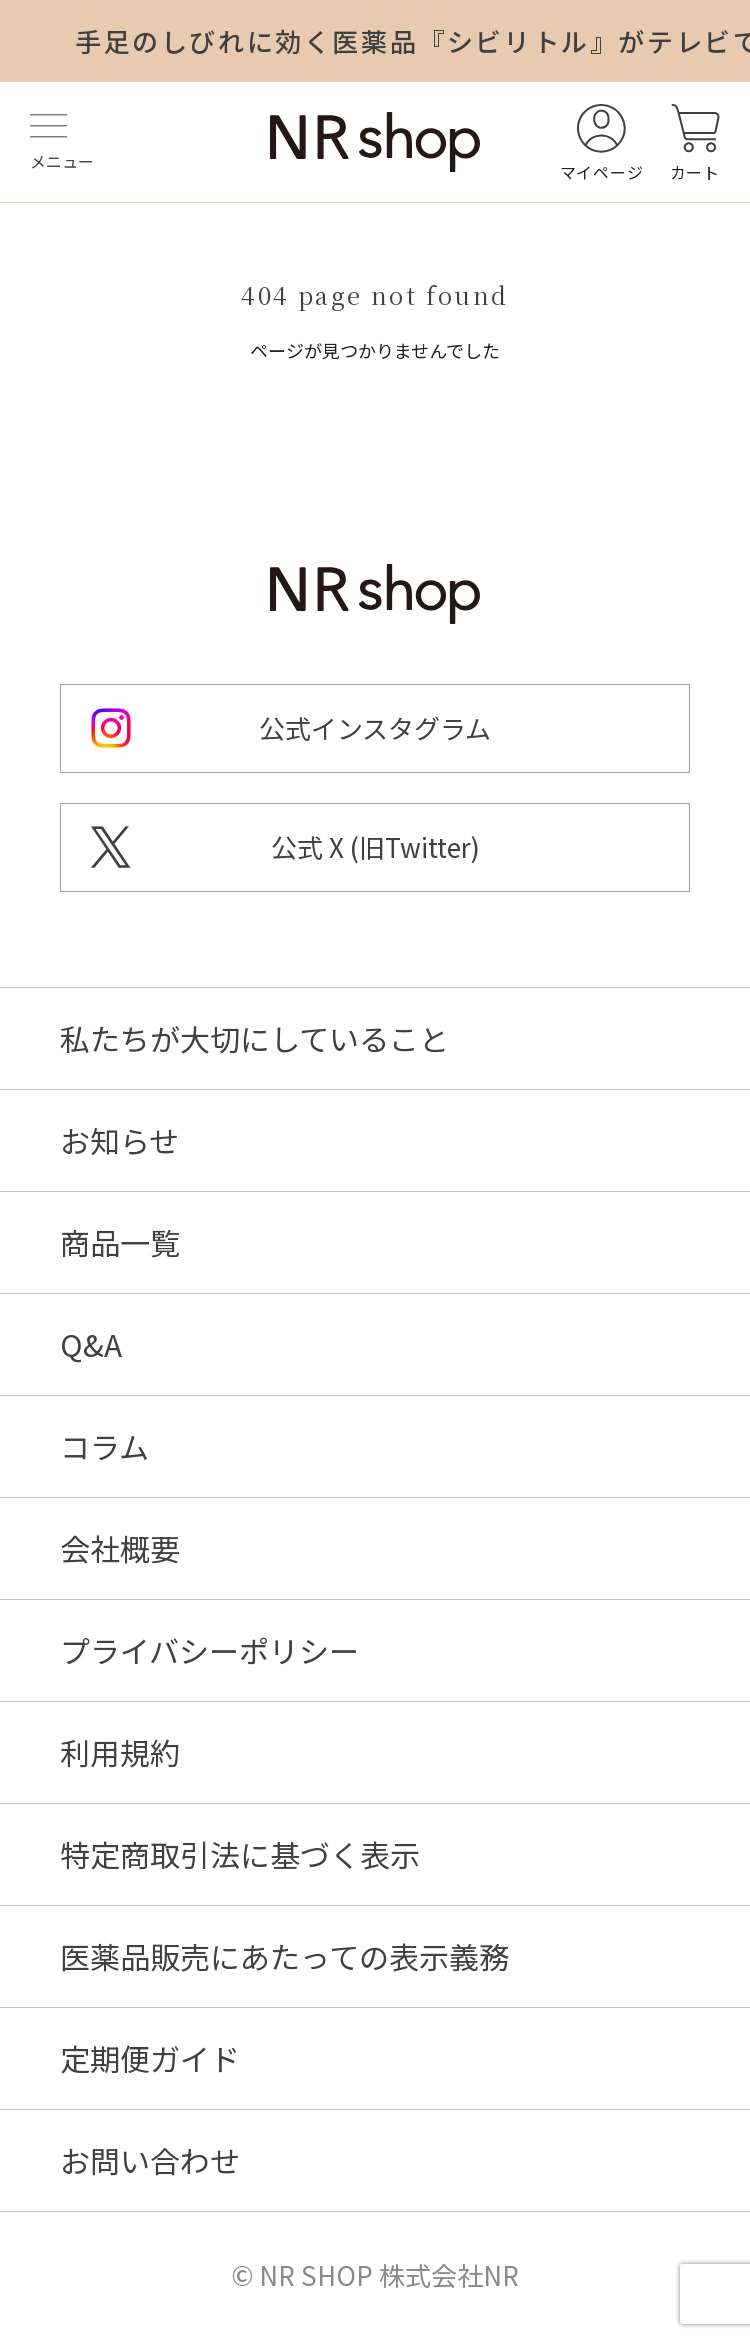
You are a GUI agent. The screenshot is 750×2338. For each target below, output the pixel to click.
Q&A (91, 1344)
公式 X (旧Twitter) (375, 847)
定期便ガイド (150, 2058)
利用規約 (120, 1752)
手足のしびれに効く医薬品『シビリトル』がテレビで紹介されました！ (412, 40)
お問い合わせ (150, 2160)
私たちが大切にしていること (254, 1038)
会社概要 (120, 1548)
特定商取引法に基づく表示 (240, 1854)
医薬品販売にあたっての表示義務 (284, 1956)
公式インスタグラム (375, 728)
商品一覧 (120, 1242)
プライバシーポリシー (209, 1650)
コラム (104, 1446)
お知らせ (119, 1140)
